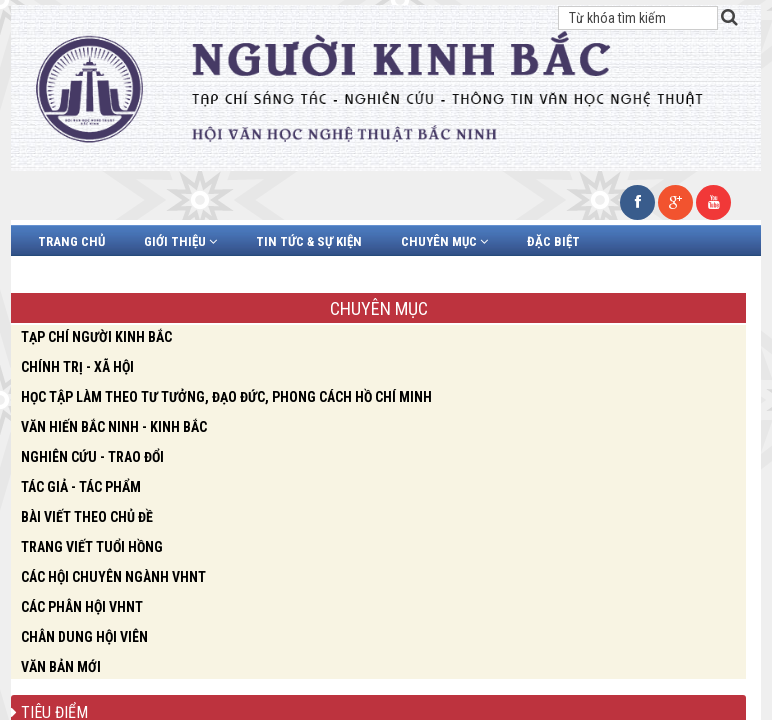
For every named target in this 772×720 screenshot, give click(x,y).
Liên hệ (390, 275)
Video (219, 275)
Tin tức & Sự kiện (309, 241)
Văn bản (302, 275)
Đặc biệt (553, 241)
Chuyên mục (444, 241)
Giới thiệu (180, 241)
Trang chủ (71, 241)
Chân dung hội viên (100, 275)
